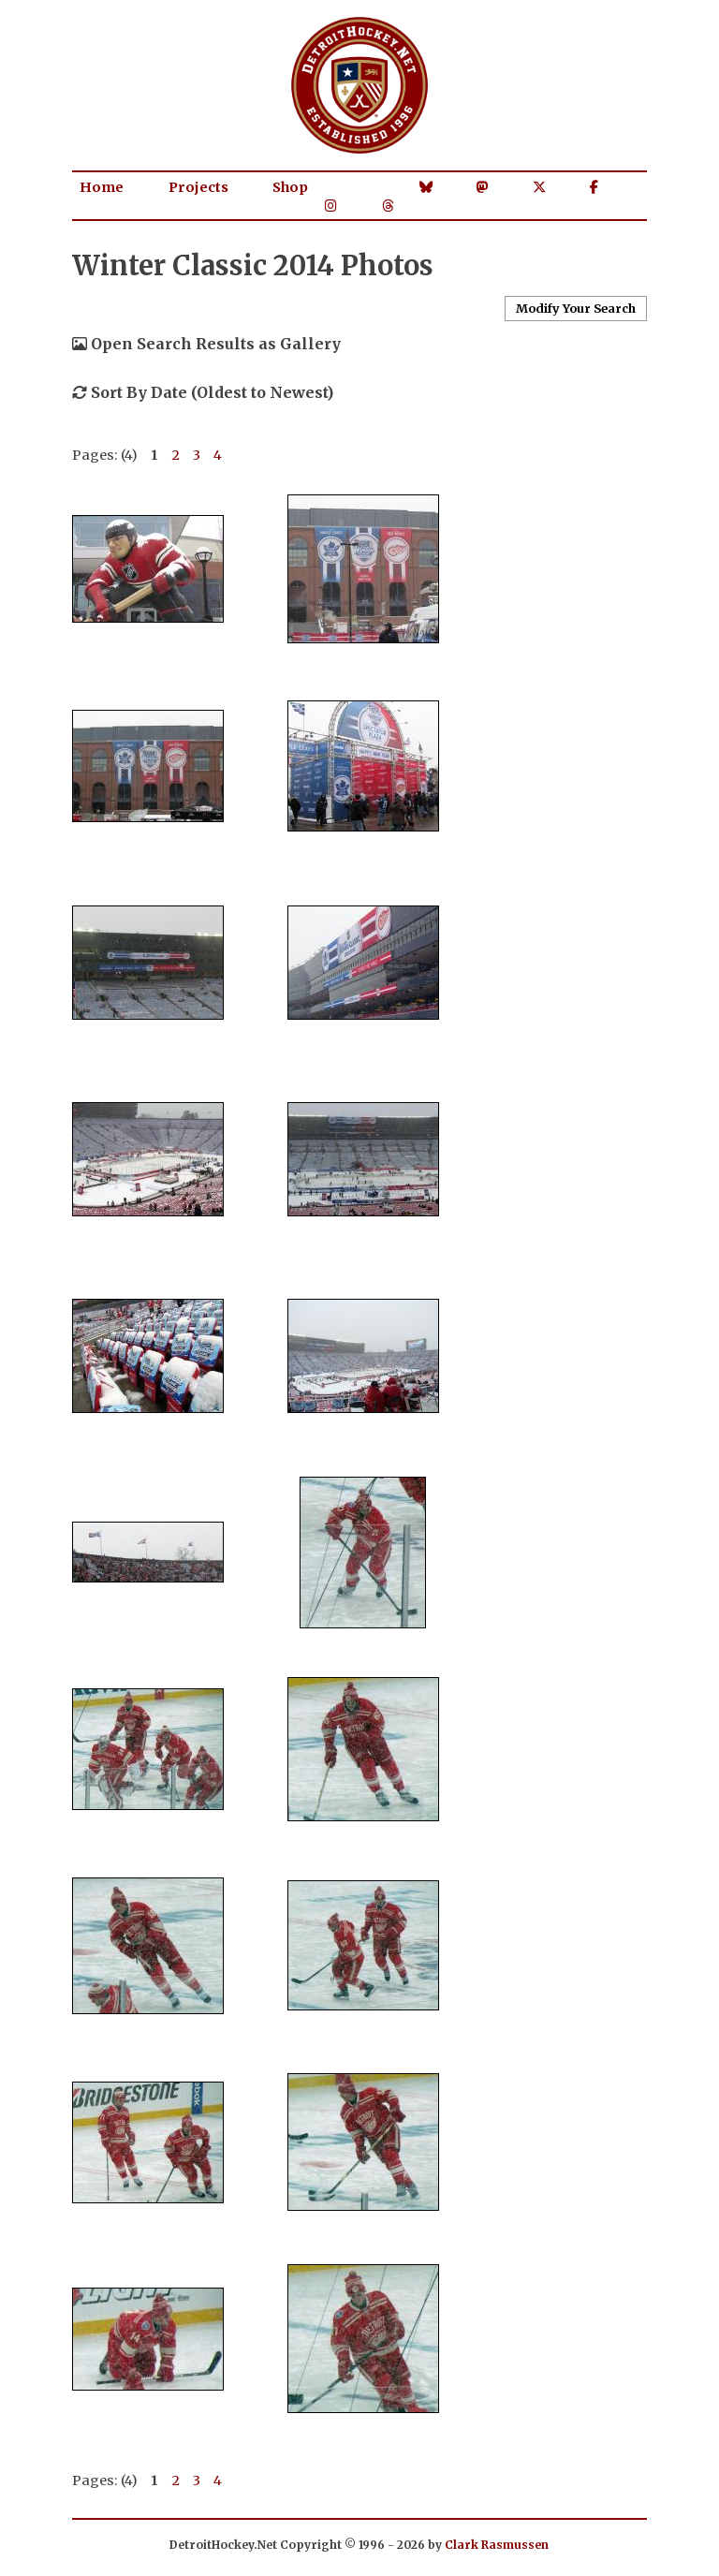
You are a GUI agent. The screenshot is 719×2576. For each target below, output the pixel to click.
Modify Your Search (576, 308)
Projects (198, 187)
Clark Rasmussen (497, 2545)
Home (102, 187)
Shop (290, 187)
